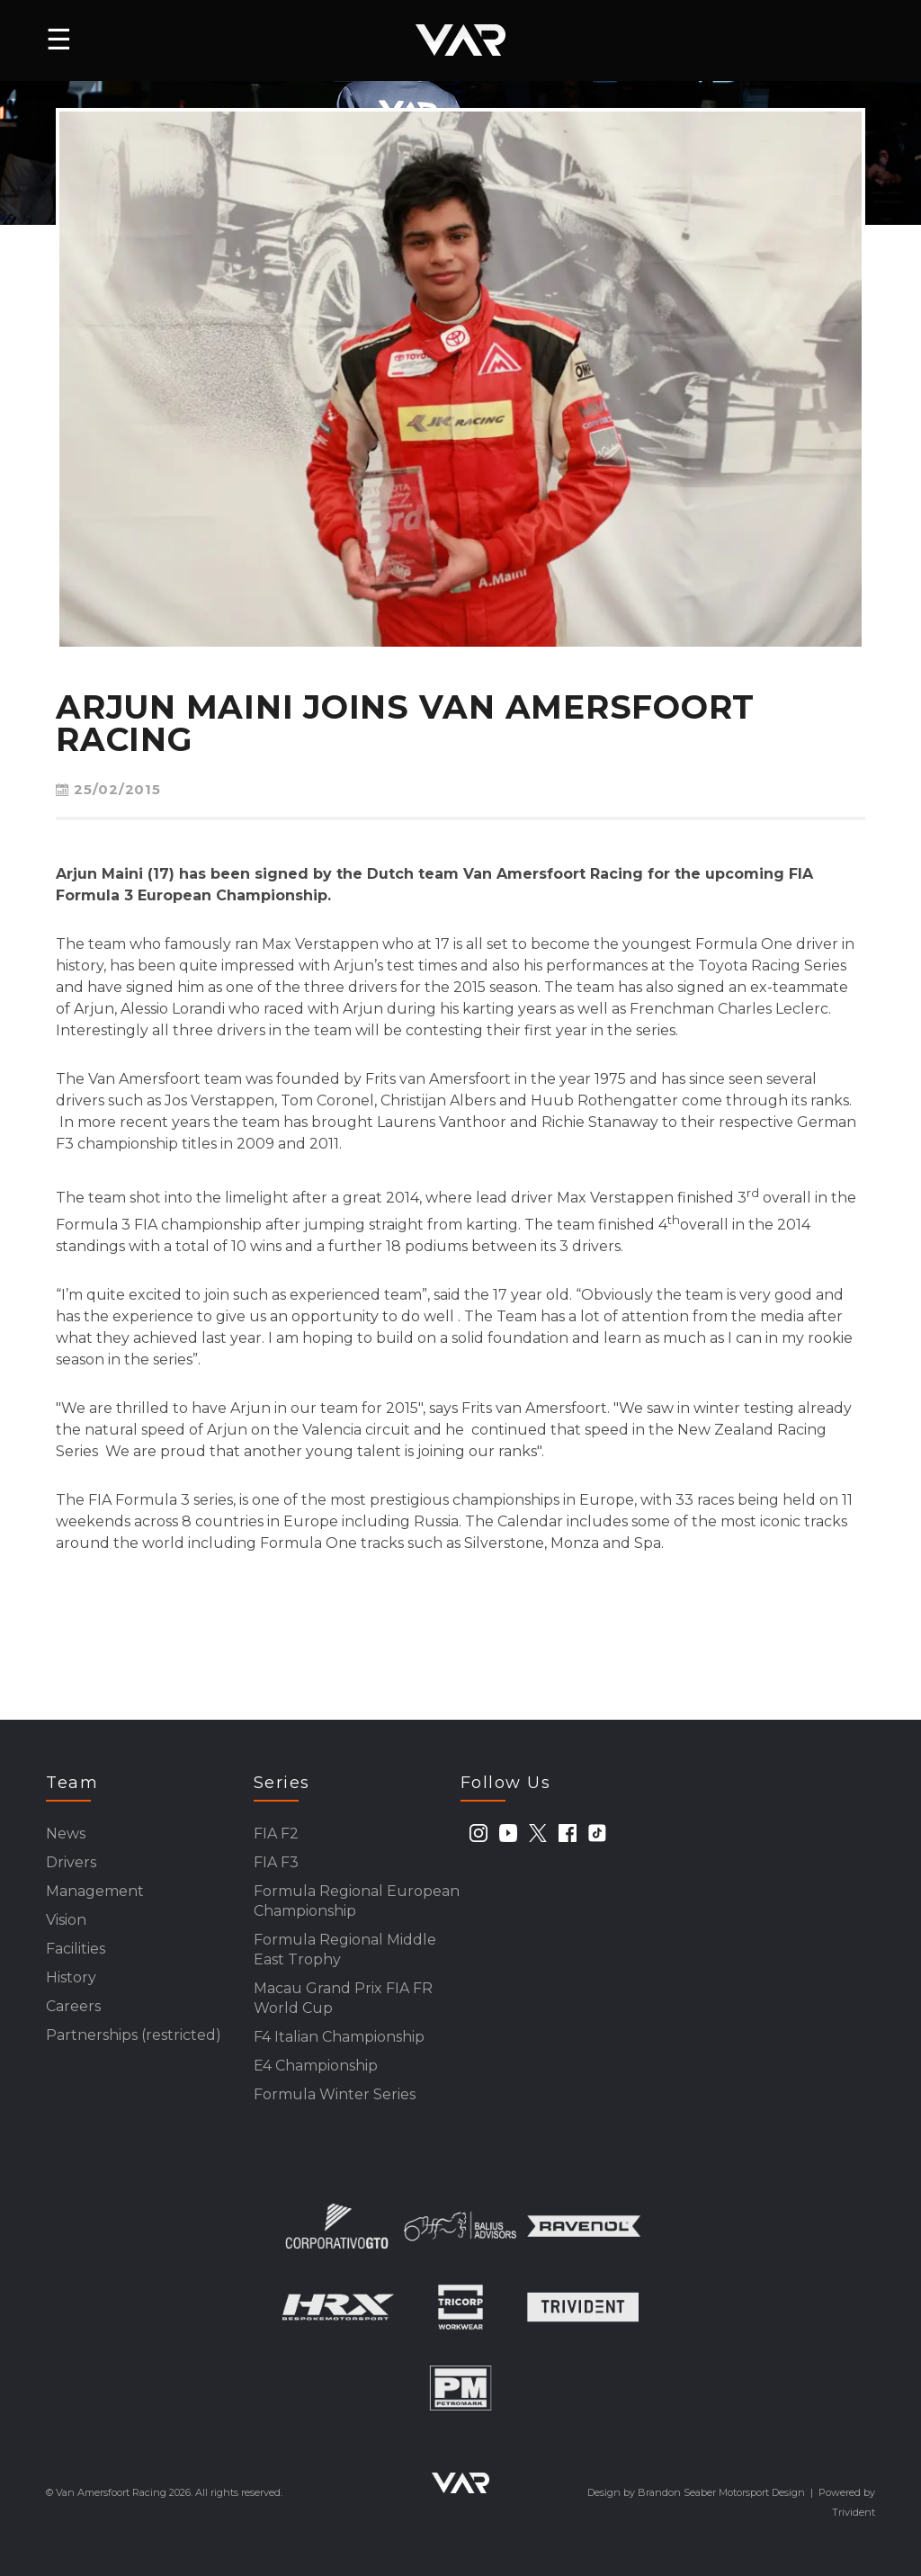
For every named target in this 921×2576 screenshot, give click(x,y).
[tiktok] (597, 1833)
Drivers (71, 1862)
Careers (73, 2006)
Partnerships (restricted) (133, 2035)
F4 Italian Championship (339, 2036)
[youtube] (508, 1833)
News (65, 1833)
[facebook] (568, 1833)
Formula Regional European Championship (357, 1901)
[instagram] (478, 1833)
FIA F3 (276, 1862)
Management (95, 1891)
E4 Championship (316, 2065)
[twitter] (538, 1833)
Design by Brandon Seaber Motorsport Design (696, 2492)
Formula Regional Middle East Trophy (345, 1949)
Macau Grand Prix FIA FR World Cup (343, 1998)
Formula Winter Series (335, 2094)
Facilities (75, 1948)
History (71, 1977)
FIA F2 (276, 1833)
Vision (66, 1919)
